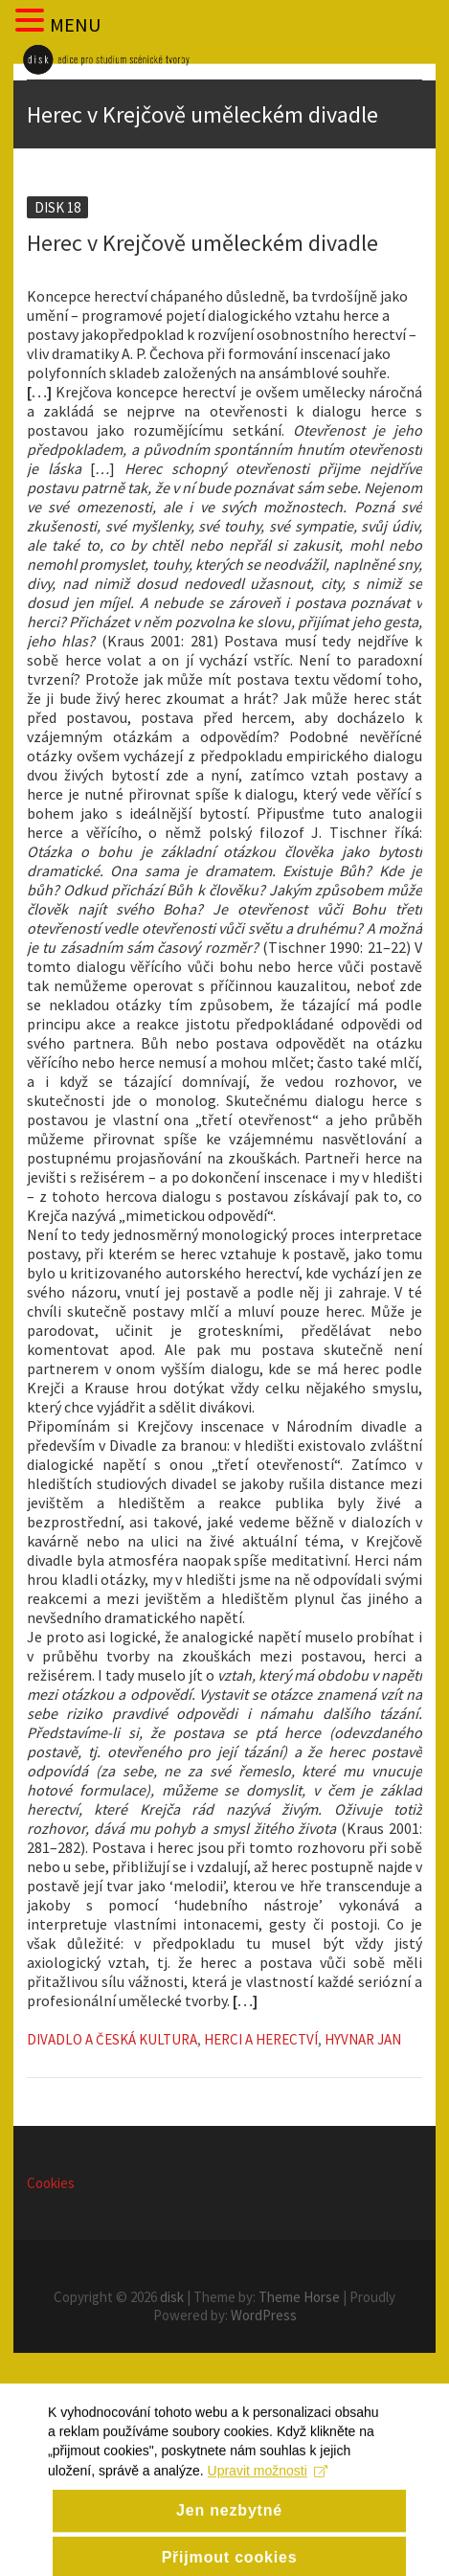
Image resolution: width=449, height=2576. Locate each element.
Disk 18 (57, 207)
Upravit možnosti (267, 2489)
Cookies (51, 2183)
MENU (75, 24)
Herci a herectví (261, 2039)
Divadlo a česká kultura (112, 2039)
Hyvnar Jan (363, 2039)
